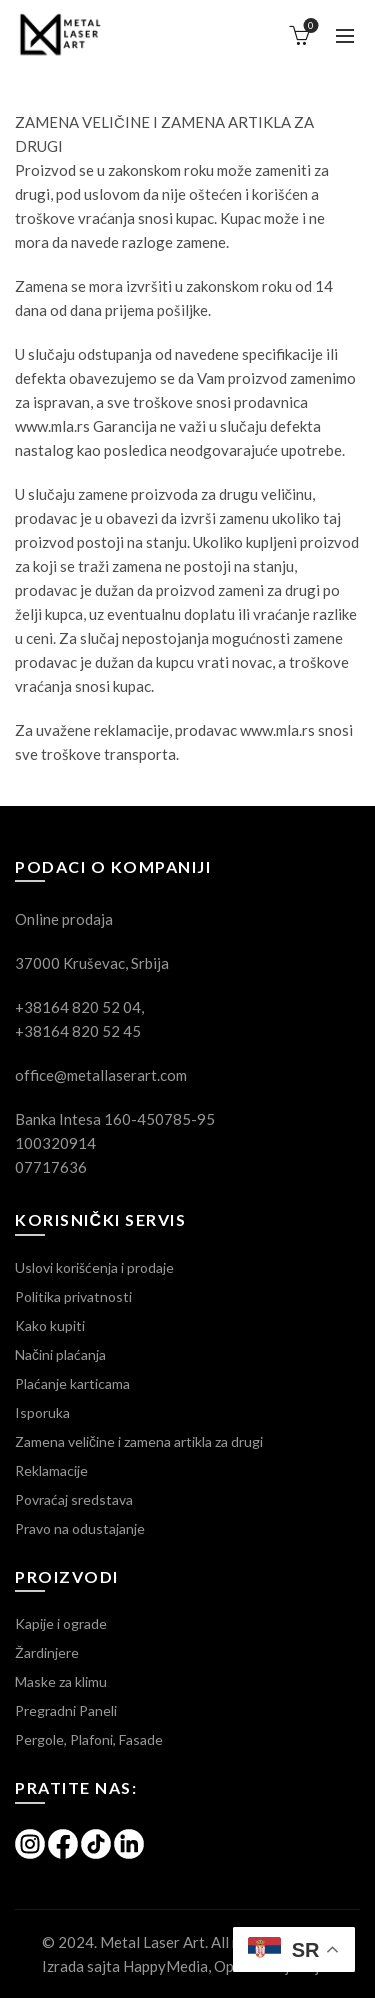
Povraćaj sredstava (74, 1499)
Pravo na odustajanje (80, 1528)
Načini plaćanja (60, 1354)
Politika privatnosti (73, 1296)
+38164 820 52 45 (78, 1031)
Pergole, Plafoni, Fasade (89, 1739)
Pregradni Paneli (66, 1710)
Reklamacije (51, 1470)
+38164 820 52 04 (78, 1007)
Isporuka (42, 1412)
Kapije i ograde (61, 1623)
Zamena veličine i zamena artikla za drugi (139, 1441)
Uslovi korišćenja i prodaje (94, 1267)
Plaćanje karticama (72, 1383)
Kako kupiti (50, 1325)
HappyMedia (165, 1966)
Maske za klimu (61, 1681)
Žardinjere (47, 1652)
